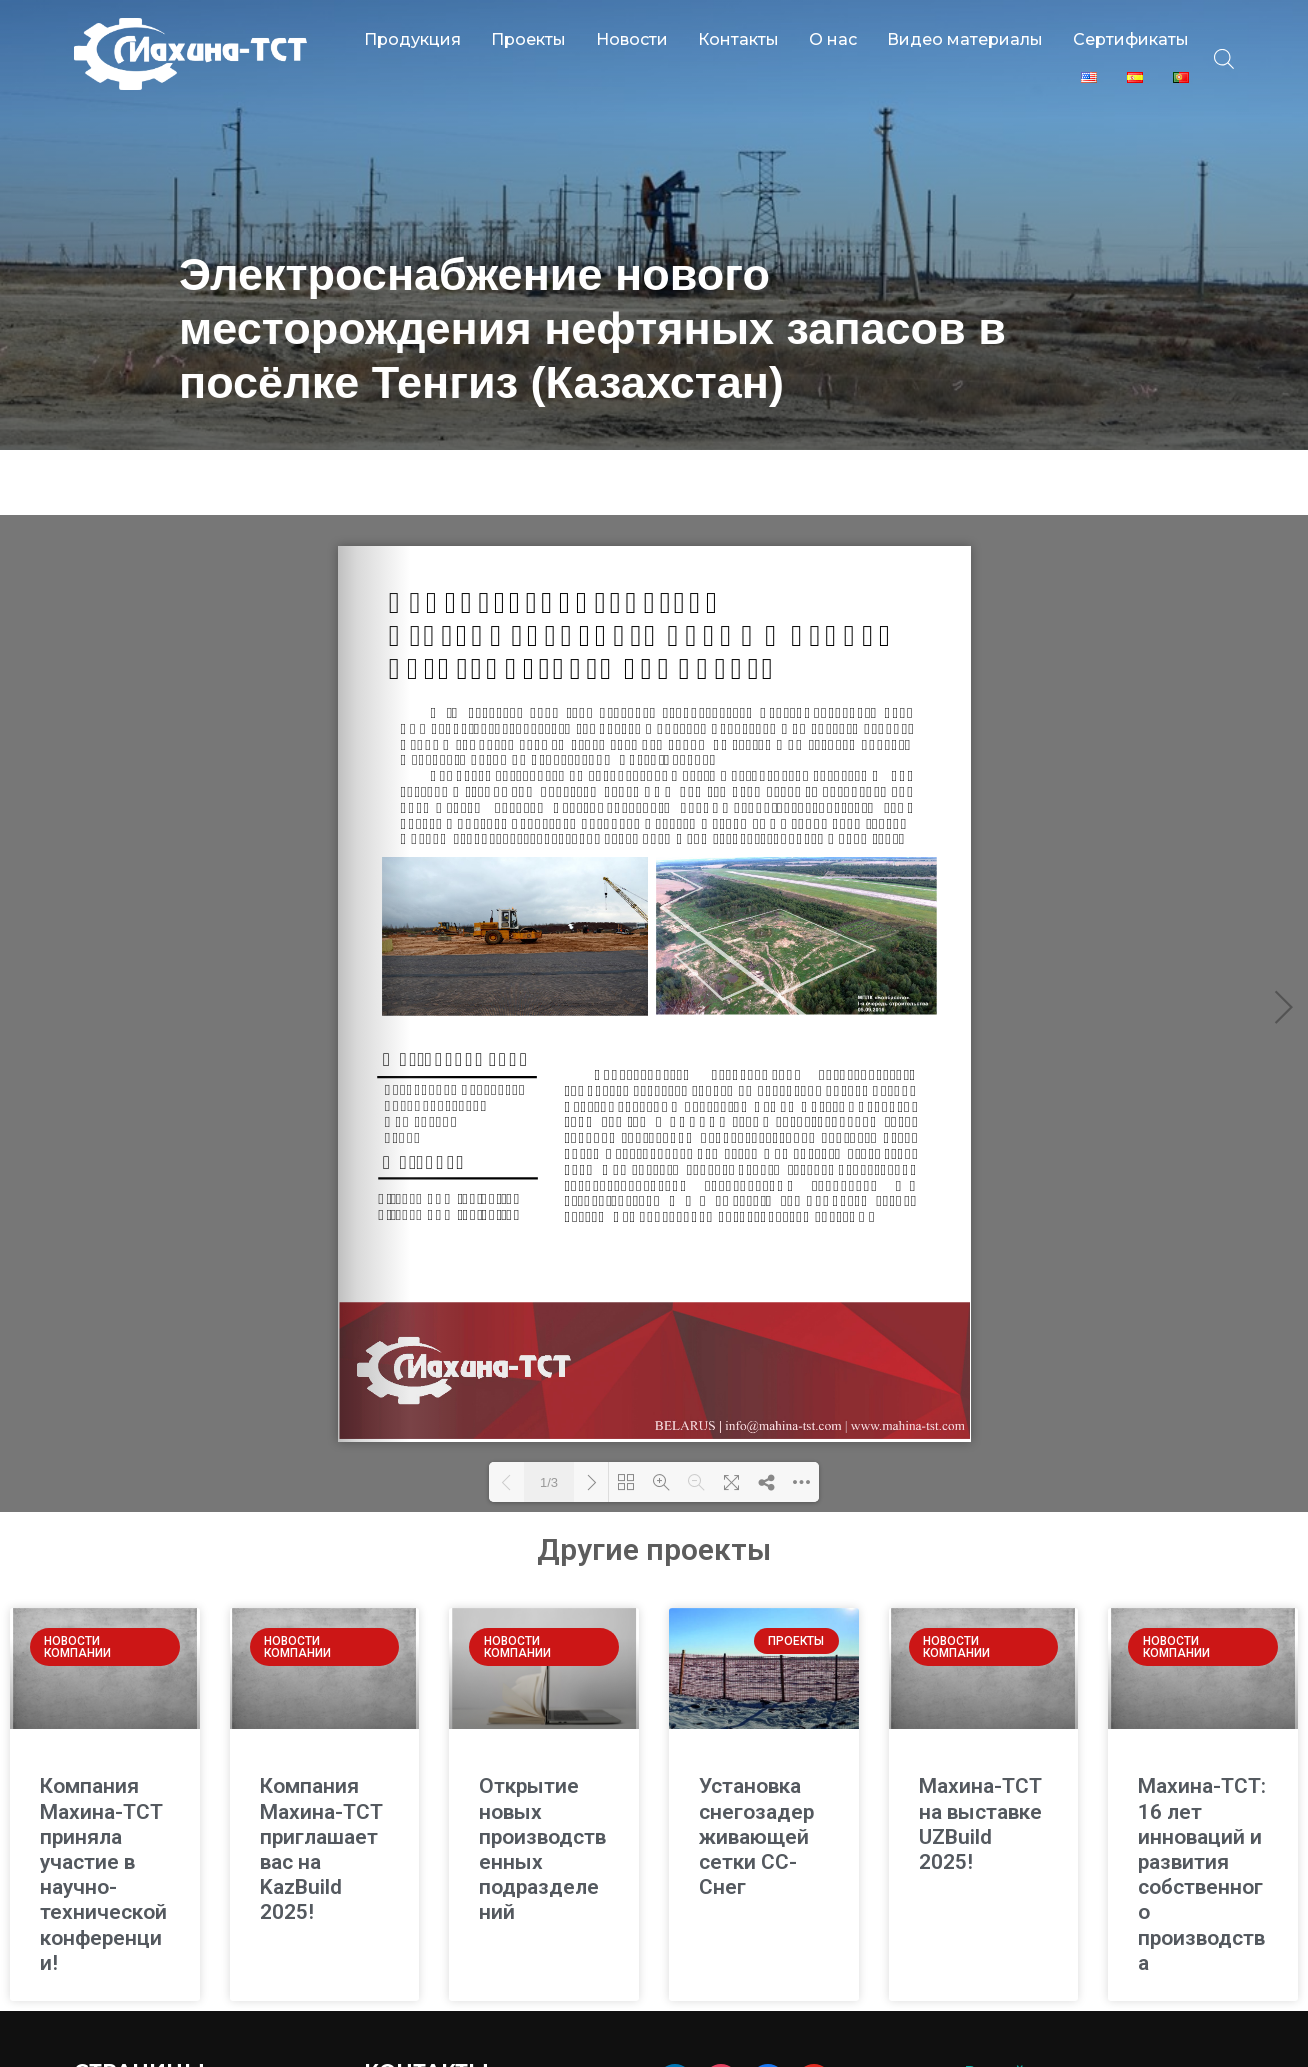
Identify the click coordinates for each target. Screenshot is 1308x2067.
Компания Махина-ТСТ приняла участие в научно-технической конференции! (103, 1834)
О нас (833, 39)
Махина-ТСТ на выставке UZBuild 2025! (980, 1784)
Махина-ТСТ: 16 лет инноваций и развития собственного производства (1202, 1834)
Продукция (412, 39)
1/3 (549, 1442)
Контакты (738, 39)
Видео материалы (965, 39)
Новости (632, 39)
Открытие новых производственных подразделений (542, 1809)
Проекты (528, 39)
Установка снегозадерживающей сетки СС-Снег (756, 1796)
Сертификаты (1131, 39)
